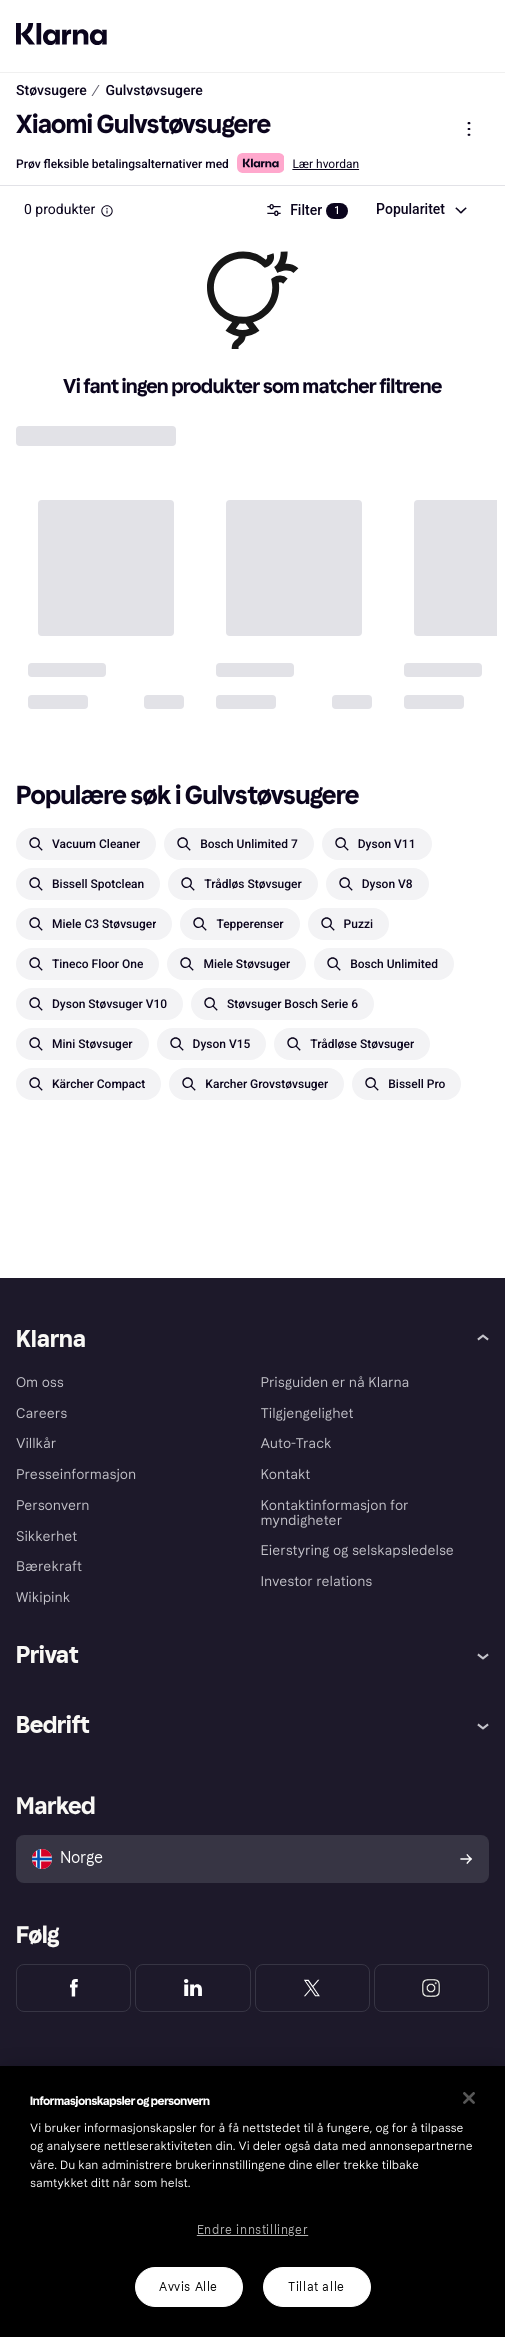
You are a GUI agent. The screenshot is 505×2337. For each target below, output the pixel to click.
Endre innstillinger (252, 2230)
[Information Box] (107, 211)
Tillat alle (316, 2287)
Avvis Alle (188, 2287)
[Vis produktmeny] (469, 129)
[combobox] (420, 210)
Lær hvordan (325, 164)
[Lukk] (469, 2098)
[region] (252, 2201)
